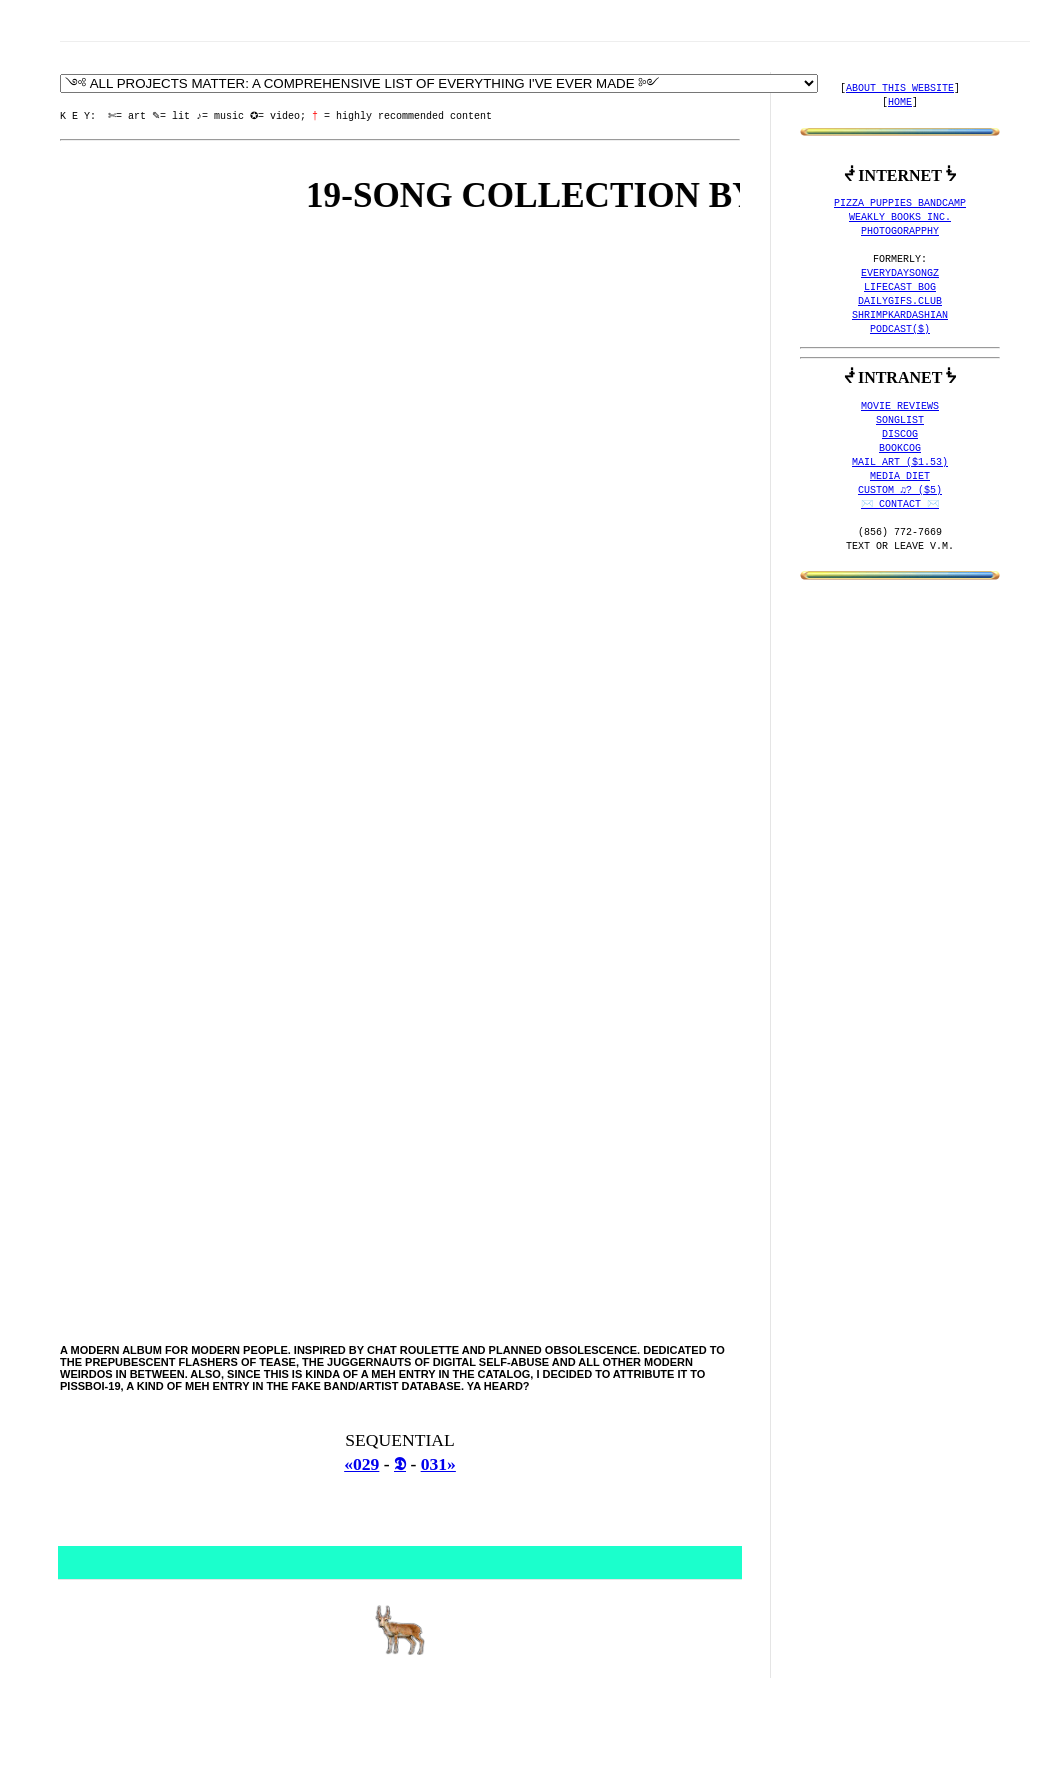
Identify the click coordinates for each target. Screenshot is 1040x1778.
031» (438, 1464)
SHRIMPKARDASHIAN (900, 316)
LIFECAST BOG (900, 288)
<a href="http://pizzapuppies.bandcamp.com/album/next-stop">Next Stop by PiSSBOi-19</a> (397, 781)
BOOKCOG (900, 449)
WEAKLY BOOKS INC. (900, 218)
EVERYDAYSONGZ (900, 274)
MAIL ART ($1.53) (900, 463)
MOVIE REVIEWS (900, 407)
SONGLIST (900, 421)
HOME (900, 103)
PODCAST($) (900, 330)
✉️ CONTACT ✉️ (900, 505)
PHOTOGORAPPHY (900, 232)
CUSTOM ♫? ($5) (900, 491)
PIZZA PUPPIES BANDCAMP (900, 204)
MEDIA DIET (900, 477)
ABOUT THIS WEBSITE (900, 89)
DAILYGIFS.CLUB (900, 302)
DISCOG (900, 435)
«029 (361, 1464)
